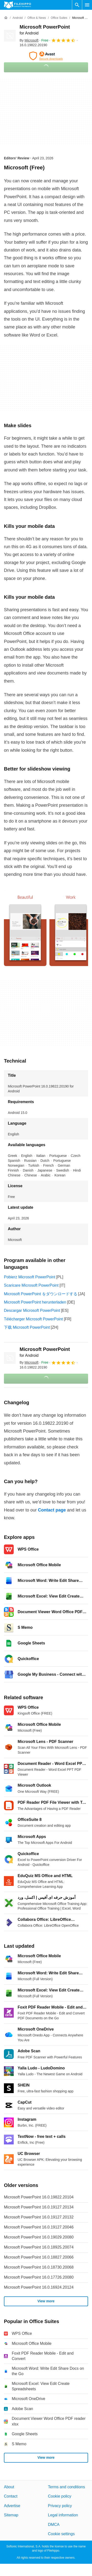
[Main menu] (87, 5)
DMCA (53, 2524)
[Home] (6, 18)
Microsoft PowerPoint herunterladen (35, 1302)
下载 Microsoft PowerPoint (27, 1327)
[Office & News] (36, 18)
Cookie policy (59, 2496)
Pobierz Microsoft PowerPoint (29, 1277)
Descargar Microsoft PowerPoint (32, 1310)
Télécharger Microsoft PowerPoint (33, 1319)
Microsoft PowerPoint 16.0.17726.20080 (39, 2277)
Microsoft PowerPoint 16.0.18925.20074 (39, 2247)
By (29, 40)
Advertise (12, 2506)
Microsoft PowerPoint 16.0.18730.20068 (39, 2267)
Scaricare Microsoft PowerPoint (31, 1285)
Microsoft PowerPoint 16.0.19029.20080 (39, 2237)
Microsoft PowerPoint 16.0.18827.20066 (39, 2257)
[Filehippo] (17, 5)
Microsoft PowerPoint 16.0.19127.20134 (39, 2207)
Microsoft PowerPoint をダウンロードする (40, 1294)
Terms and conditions (66, 2487)
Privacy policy (60, 2506)
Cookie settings (61, 2534)
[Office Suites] (59, 18)
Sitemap (11, 2515)
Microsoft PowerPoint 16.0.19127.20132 (39, 2217)
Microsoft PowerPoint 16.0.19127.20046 (39, 2227)
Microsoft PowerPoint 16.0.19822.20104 (39, 2197)
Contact (10, 2496)
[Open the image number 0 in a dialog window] (25, 928)
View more (46, 2301)
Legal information (63, 2515)
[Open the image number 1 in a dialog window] (70, 928)
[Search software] (77, 5)
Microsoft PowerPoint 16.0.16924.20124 (39, 2287)
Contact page (52, 1510)
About (9, 2487)
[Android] (17, 18)
